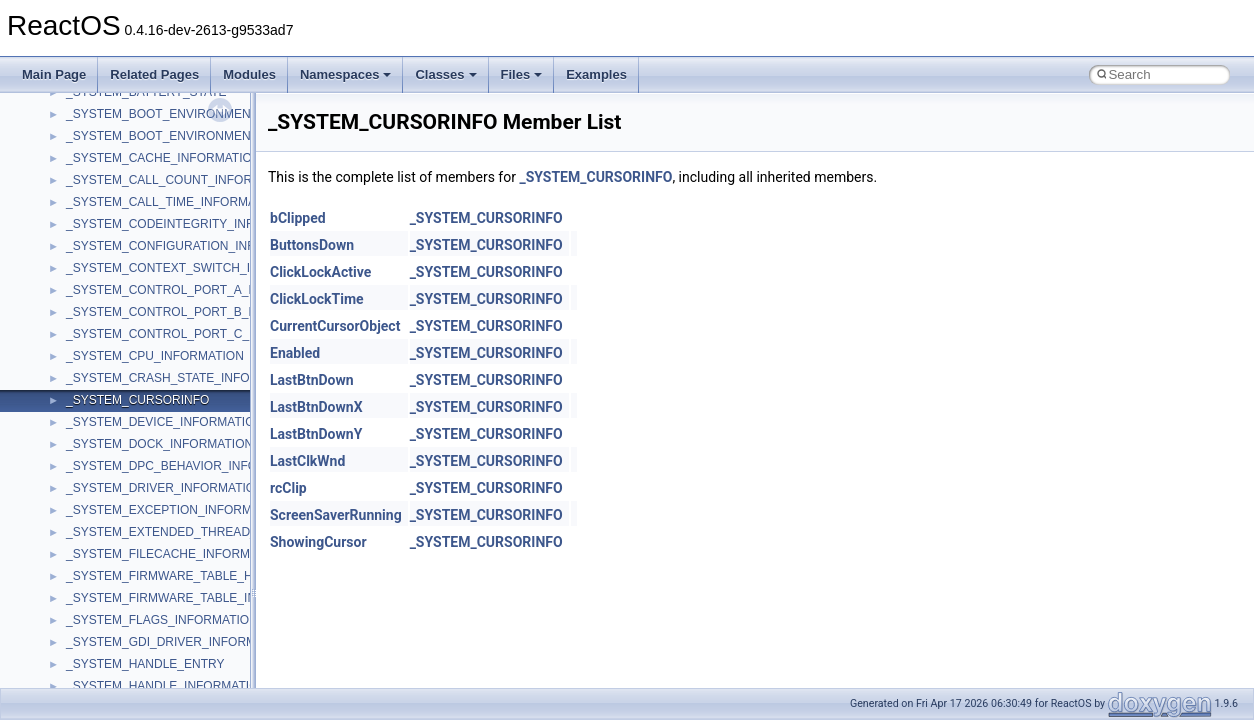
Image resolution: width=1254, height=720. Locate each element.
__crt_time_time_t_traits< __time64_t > (170, 653)
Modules (249, 74)
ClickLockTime (317, 299)
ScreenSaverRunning (336, 515)
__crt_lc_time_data (116, 279)
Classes (445, 74)
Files (522, 74)
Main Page (54, 74)
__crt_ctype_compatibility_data (148, 169)
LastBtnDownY (316, 434)
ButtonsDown (312, 245)
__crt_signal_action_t (122, 543)
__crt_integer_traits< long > (139, 235)
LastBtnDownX (316, 407)
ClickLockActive (320, 272)
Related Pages (154, 74)
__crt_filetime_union (119, 191)
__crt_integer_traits (117, 213)
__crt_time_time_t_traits (130, 609)
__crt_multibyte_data (121, 455)
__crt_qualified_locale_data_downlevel (169, 499)
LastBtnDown (312, 380)
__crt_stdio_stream (117, 565)
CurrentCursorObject (335, 326)
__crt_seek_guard (114, 521)
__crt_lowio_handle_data (132, 433)
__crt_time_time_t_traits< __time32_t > (170, 631)
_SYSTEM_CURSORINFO (595, 177)
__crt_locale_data (113, 301)
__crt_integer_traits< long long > (152, 257)
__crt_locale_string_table (132, 389)
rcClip (288, 488)
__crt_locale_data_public (132, 323)
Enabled (295, 353)
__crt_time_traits (110, 675)
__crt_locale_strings (119, 411)
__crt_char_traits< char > (132, 125)
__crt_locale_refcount (123, 367)
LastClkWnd (307, 461)
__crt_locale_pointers (123, 345)
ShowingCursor (318, 542)
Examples (596, 74)
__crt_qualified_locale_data (139, 477)
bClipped (298, 218)
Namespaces (346, 74)
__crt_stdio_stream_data (132, 587)
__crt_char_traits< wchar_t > (142, 147)
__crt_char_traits (110, 103)
